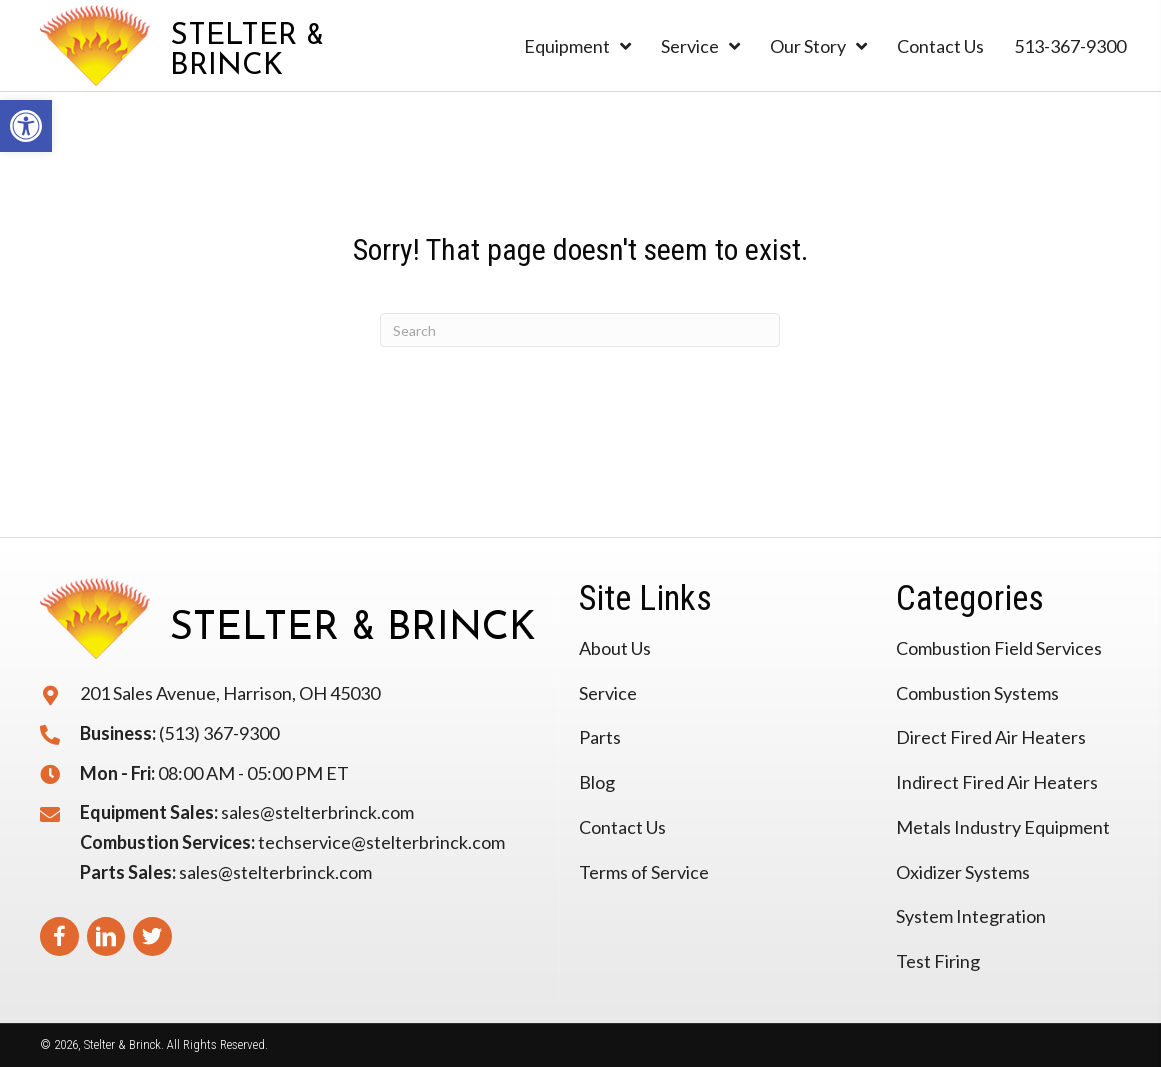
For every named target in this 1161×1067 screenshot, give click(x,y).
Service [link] (608, 693)
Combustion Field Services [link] (999, 648)
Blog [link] (597, 782)
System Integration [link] (971, 916)
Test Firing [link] (938, 961)
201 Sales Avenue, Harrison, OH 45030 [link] (230, 693)
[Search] (580, 330)
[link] (26, 126)
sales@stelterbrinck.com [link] (317, 812)
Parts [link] (600, 737)
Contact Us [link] (622, 827)
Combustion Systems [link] (977, 693)
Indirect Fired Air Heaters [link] (997, 782)
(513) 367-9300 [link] (219, 733)
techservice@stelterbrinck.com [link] (381, 842)
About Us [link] (615, 648)
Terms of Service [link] (644, 872)
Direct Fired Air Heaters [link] (991, 737)
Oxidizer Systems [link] (963, 872)
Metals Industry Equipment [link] (1003, 827)
